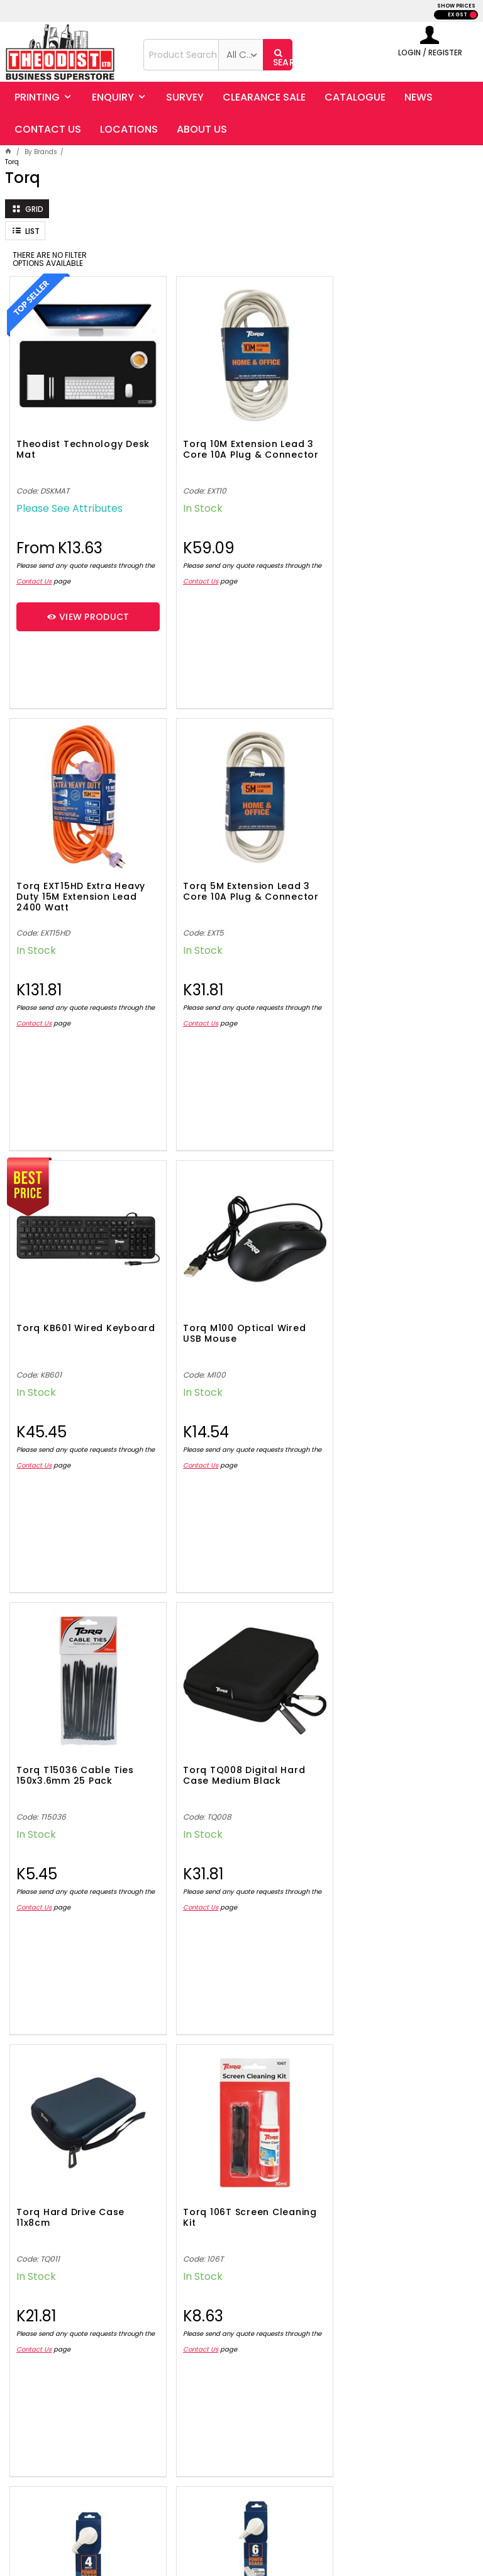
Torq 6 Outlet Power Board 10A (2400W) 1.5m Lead (390, 1739)
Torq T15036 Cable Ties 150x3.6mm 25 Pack (75, 1302)
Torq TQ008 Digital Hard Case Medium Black (234, 1302)
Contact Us (46, 570)
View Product (89, 606)
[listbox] (240, 54)
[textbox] (181, 55)
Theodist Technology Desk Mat (69, 439)
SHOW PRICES (456, 6)
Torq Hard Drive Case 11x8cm (383, 1302)
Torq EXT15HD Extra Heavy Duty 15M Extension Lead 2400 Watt (393, 444)
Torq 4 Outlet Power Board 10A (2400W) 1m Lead (229, 1739)
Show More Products (248, 2029)
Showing (241, 2079)
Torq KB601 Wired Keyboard (216, 871)
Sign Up (431, 2189)
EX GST (457, 14)
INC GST (473, 14)
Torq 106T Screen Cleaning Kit (59, 1734)
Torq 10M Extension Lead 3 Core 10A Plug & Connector (238, 444)
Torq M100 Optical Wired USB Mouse (390, 871)
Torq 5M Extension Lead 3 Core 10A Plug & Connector (79, 876)
